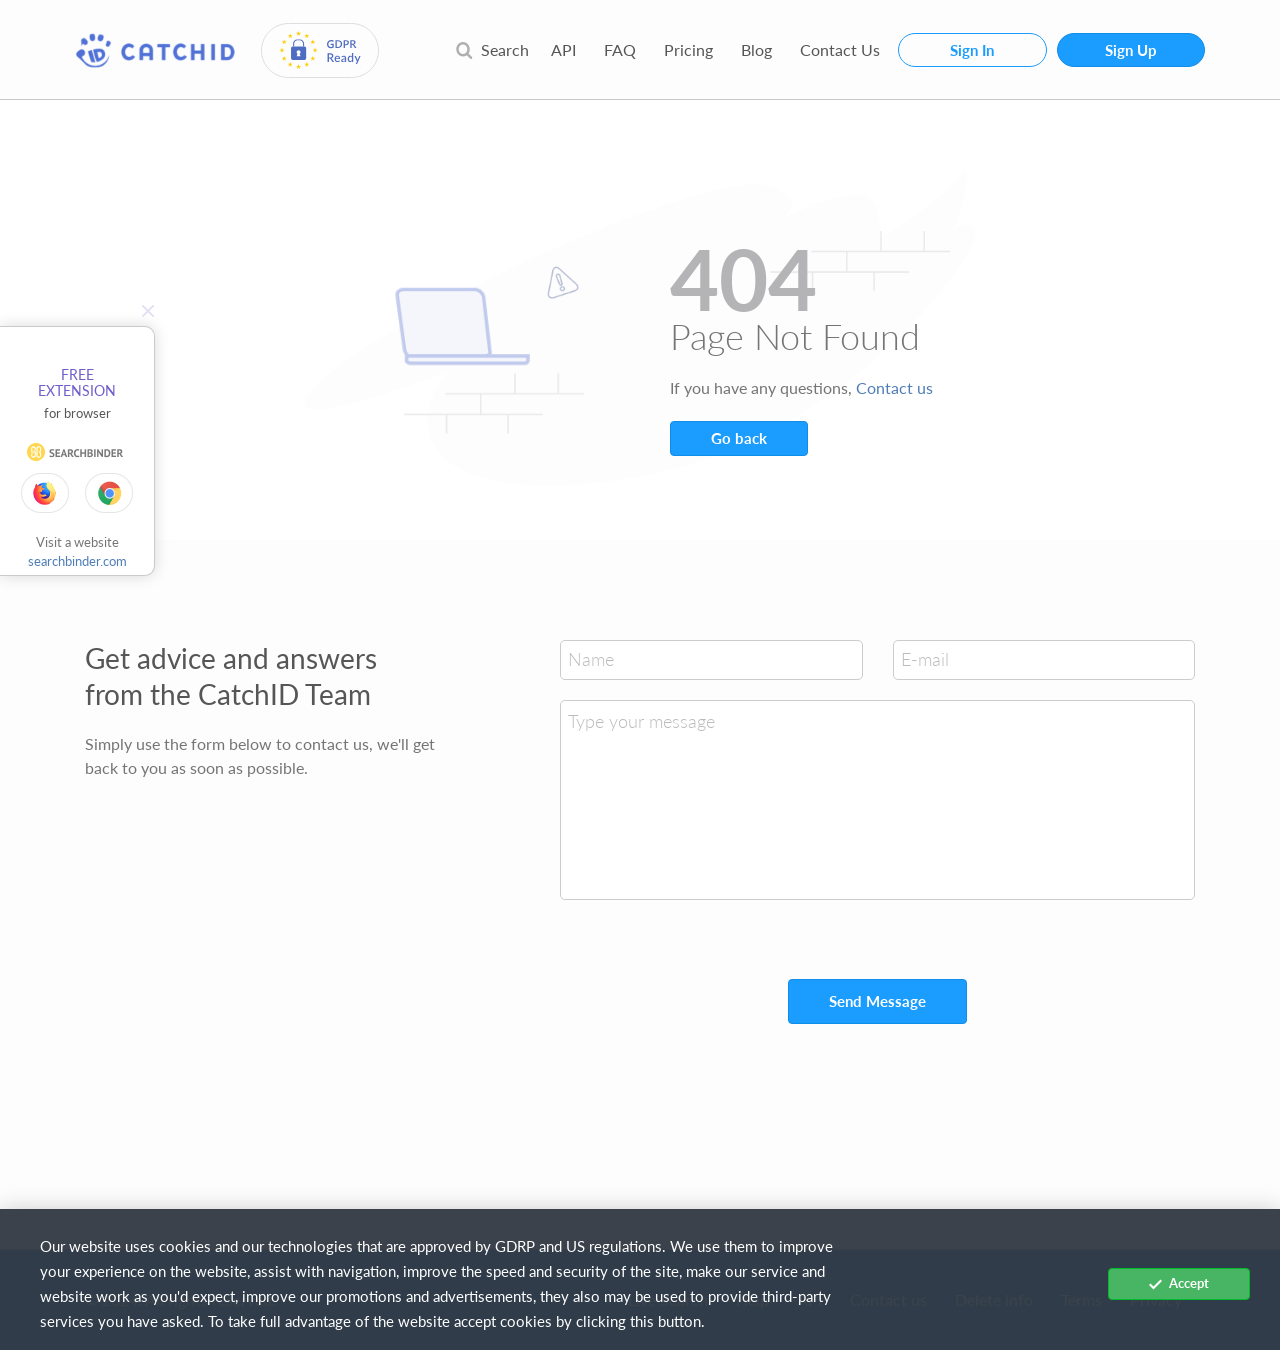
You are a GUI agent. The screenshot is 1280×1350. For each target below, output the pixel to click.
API (563, 49)
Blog (756, 49)
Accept (1179, 1283)
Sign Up (1131, 50)
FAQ (620, 49)
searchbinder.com (77, 561)
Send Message (877, 1001)
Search (492, 49)
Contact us (894, 387)
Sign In (972, 50)
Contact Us (840, 49)
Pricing (688, 49)
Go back (739, 438)
